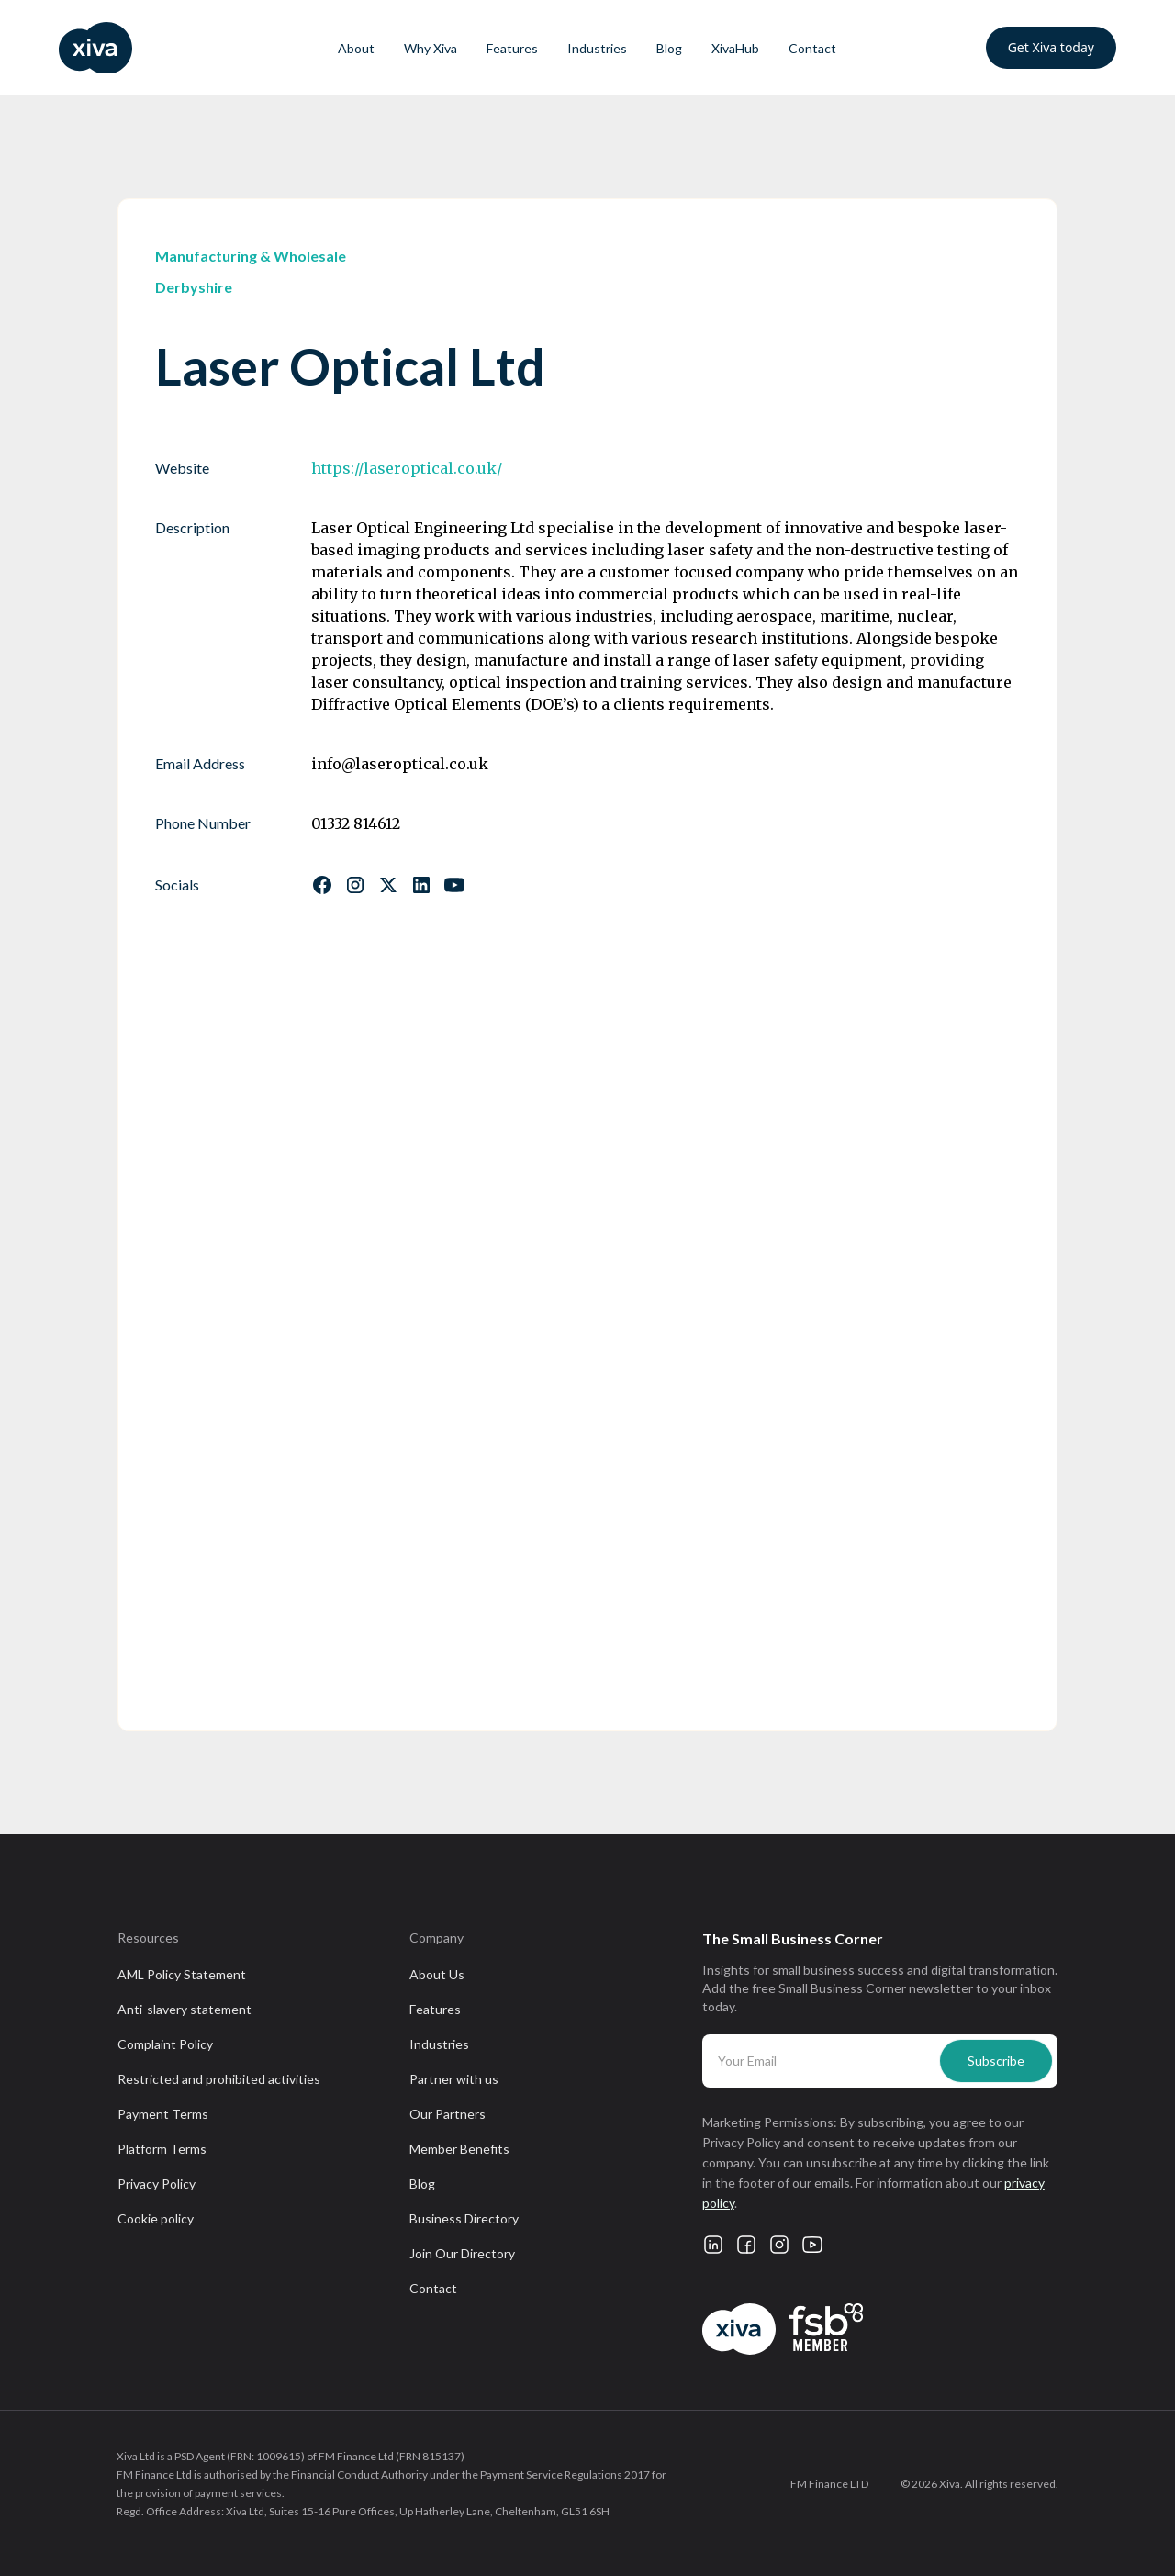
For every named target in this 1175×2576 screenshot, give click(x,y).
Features (512, 48)
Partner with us (453, 2079)
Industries (597, 48)
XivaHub (735, 48)
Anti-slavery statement (185, 2009)
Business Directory (464, 2218)
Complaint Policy (165, 2044)
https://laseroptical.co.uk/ (406, 468)
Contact (812, 48)
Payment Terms (163, 2114)
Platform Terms (162, 2148)
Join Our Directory (462, 2253)
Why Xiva (430, 48)
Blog (669, 48)
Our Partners (447, 2114)
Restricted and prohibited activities (219, 2079)
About (356, 48)
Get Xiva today (1051, 47)
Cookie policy (156, 2218)
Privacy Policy (157, 2183)
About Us (436, 1974)
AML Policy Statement (182, 1974)
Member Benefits (459, 2148)
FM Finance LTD (829, 2484)
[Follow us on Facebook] (322, 885)
